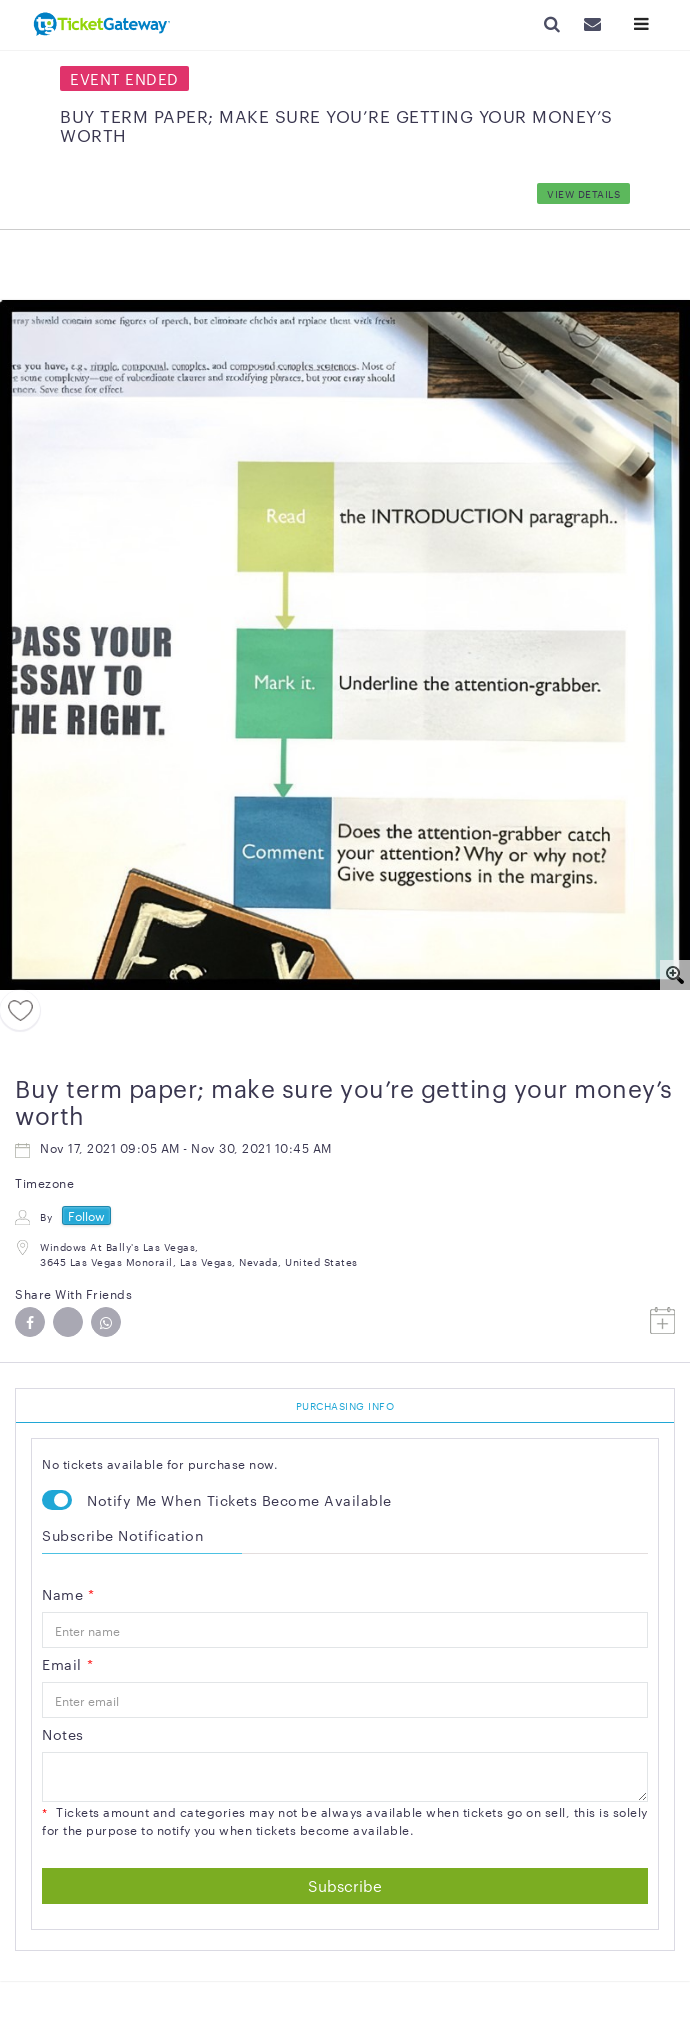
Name (68, 1594)
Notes (63, 1734)
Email (67, 1664)
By (46, 1216)
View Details (583, 193)
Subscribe (345, 1885)
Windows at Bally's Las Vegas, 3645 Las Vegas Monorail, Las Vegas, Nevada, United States (199, 1253)
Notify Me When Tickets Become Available (239, 1500)
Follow (86, 1215)
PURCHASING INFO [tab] (345, 1405)
